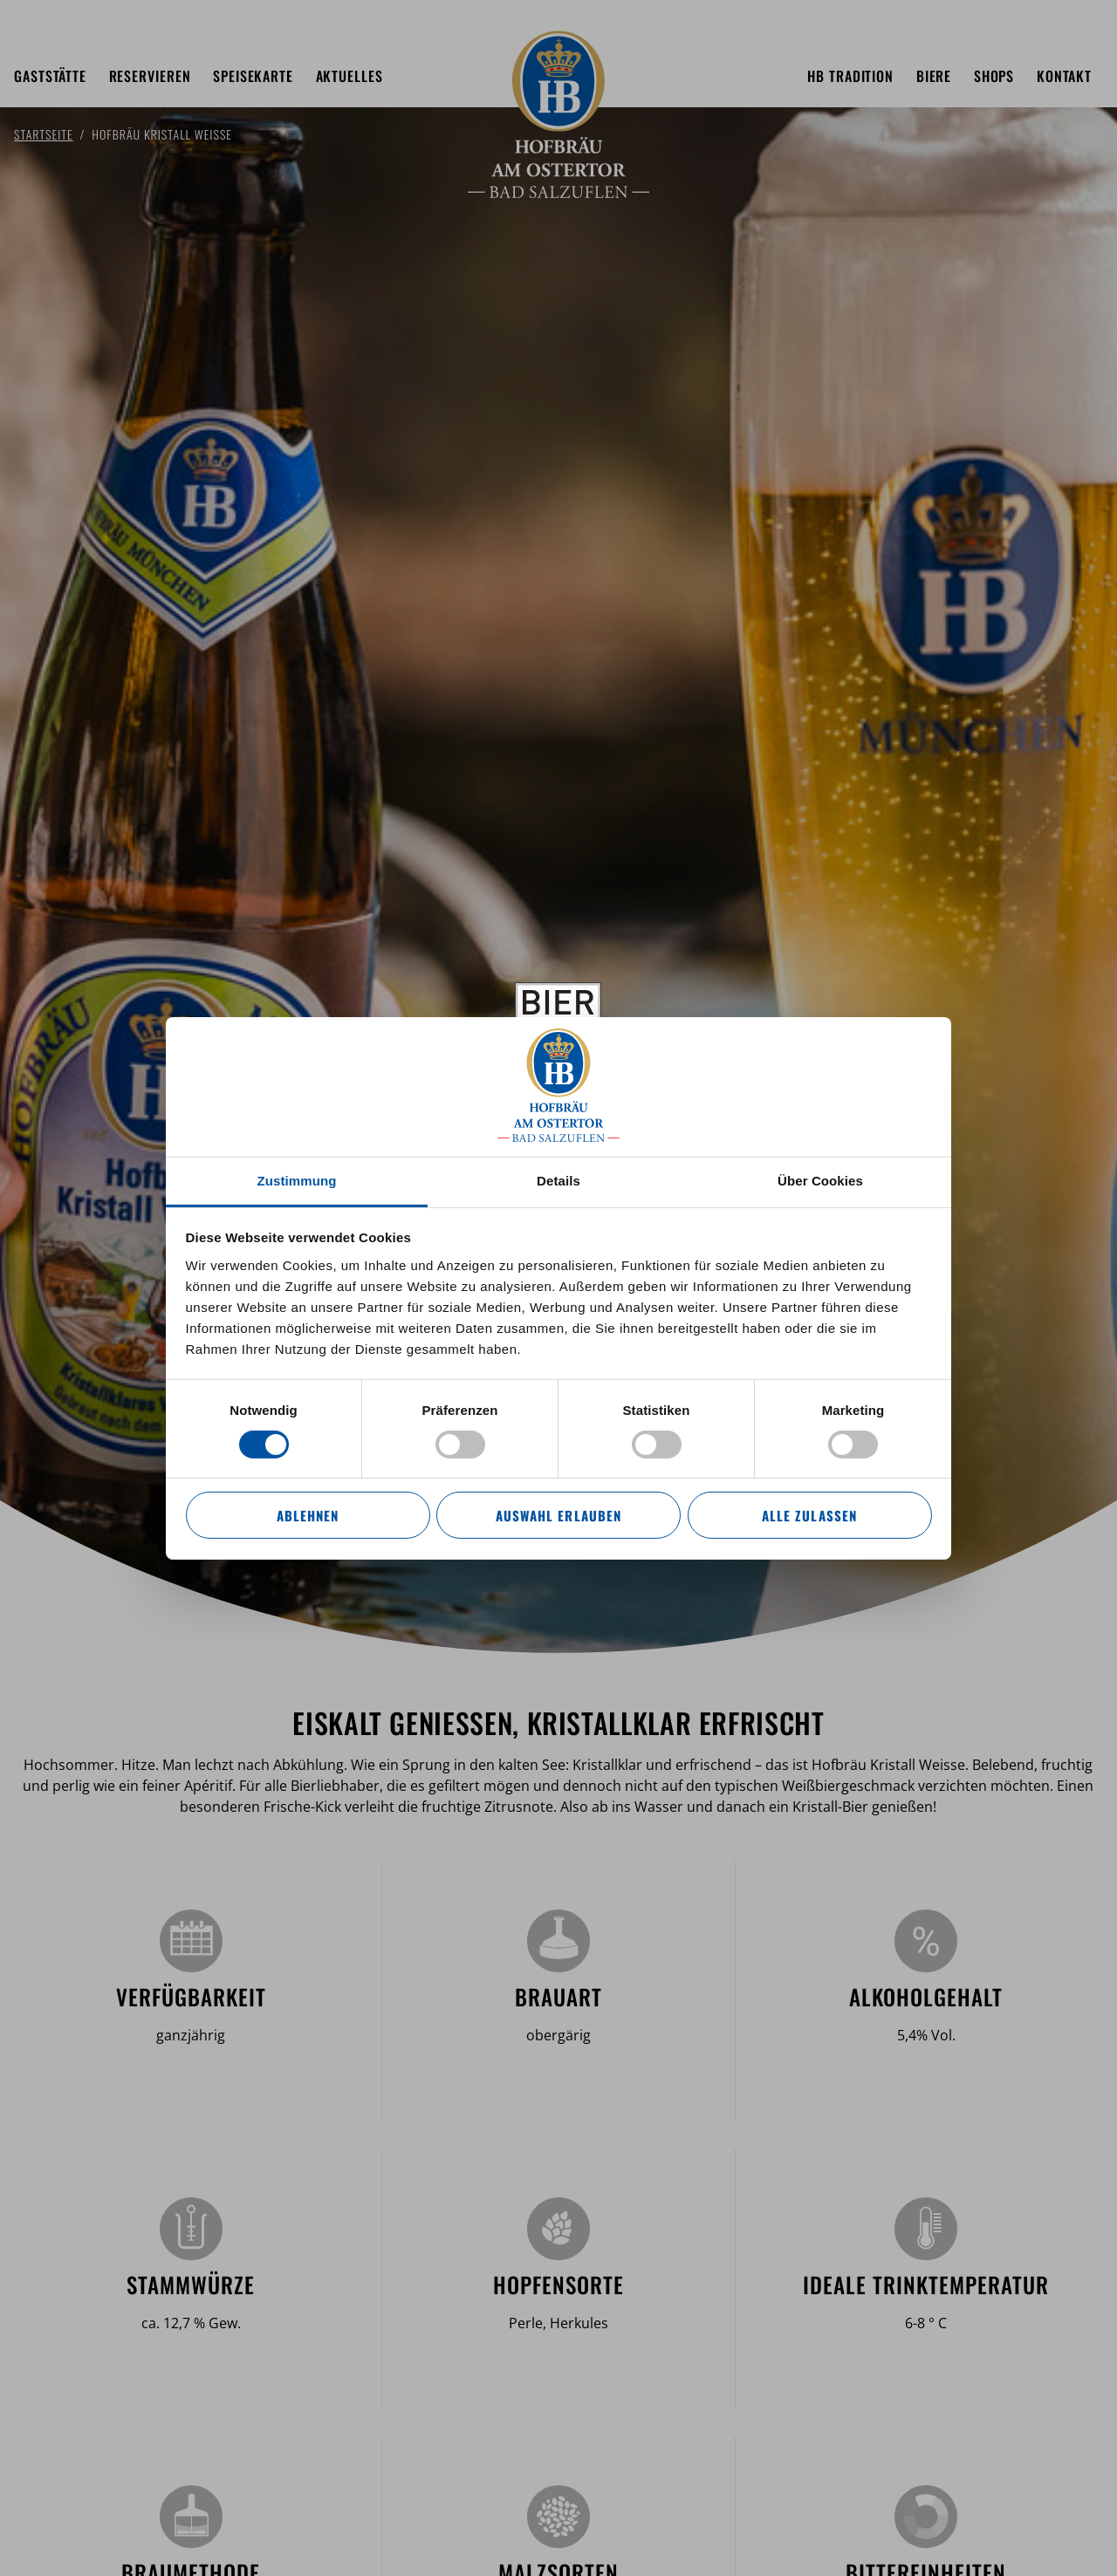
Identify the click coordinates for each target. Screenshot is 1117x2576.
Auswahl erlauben (558, 1515)
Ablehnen (308, 1515)
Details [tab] (558, 1179)
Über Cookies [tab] (820, 1179)
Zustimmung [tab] (297, 1179)
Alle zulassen (809, 1515)
